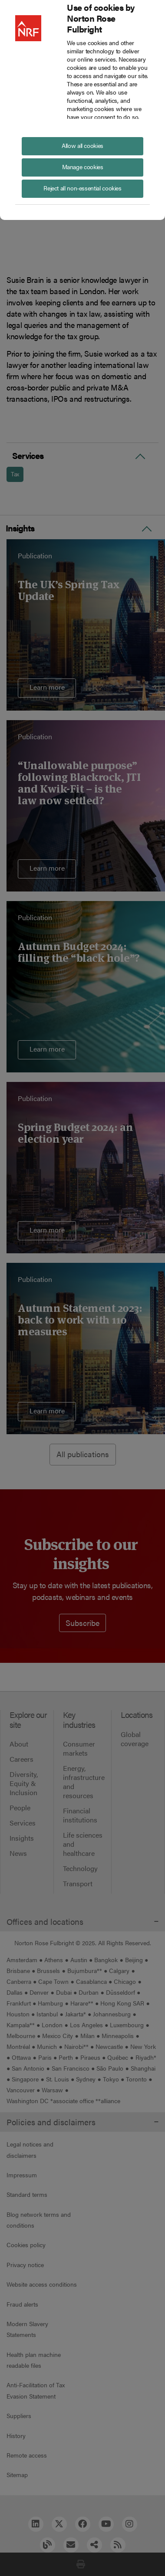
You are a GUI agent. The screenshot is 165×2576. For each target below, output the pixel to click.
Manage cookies (82, 166)
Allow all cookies (82, 145)
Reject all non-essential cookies (82, 188)
